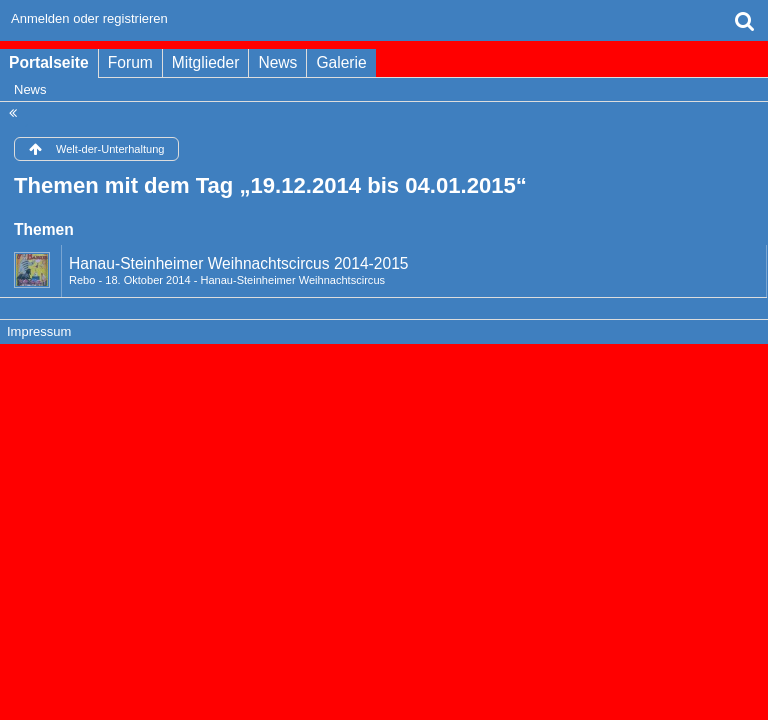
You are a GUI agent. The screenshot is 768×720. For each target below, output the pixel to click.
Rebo (82, 280)
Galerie (341, 62)
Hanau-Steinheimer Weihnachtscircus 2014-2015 (239, 263)
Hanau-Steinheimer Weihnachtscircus (292, 280)
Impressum (39, 331)
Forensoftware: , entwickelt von (384, 365)
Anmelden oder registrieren (89, 18)
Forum (130, 62)
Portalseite (49, 62)
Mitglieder (206, 62)
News (277, 62)
